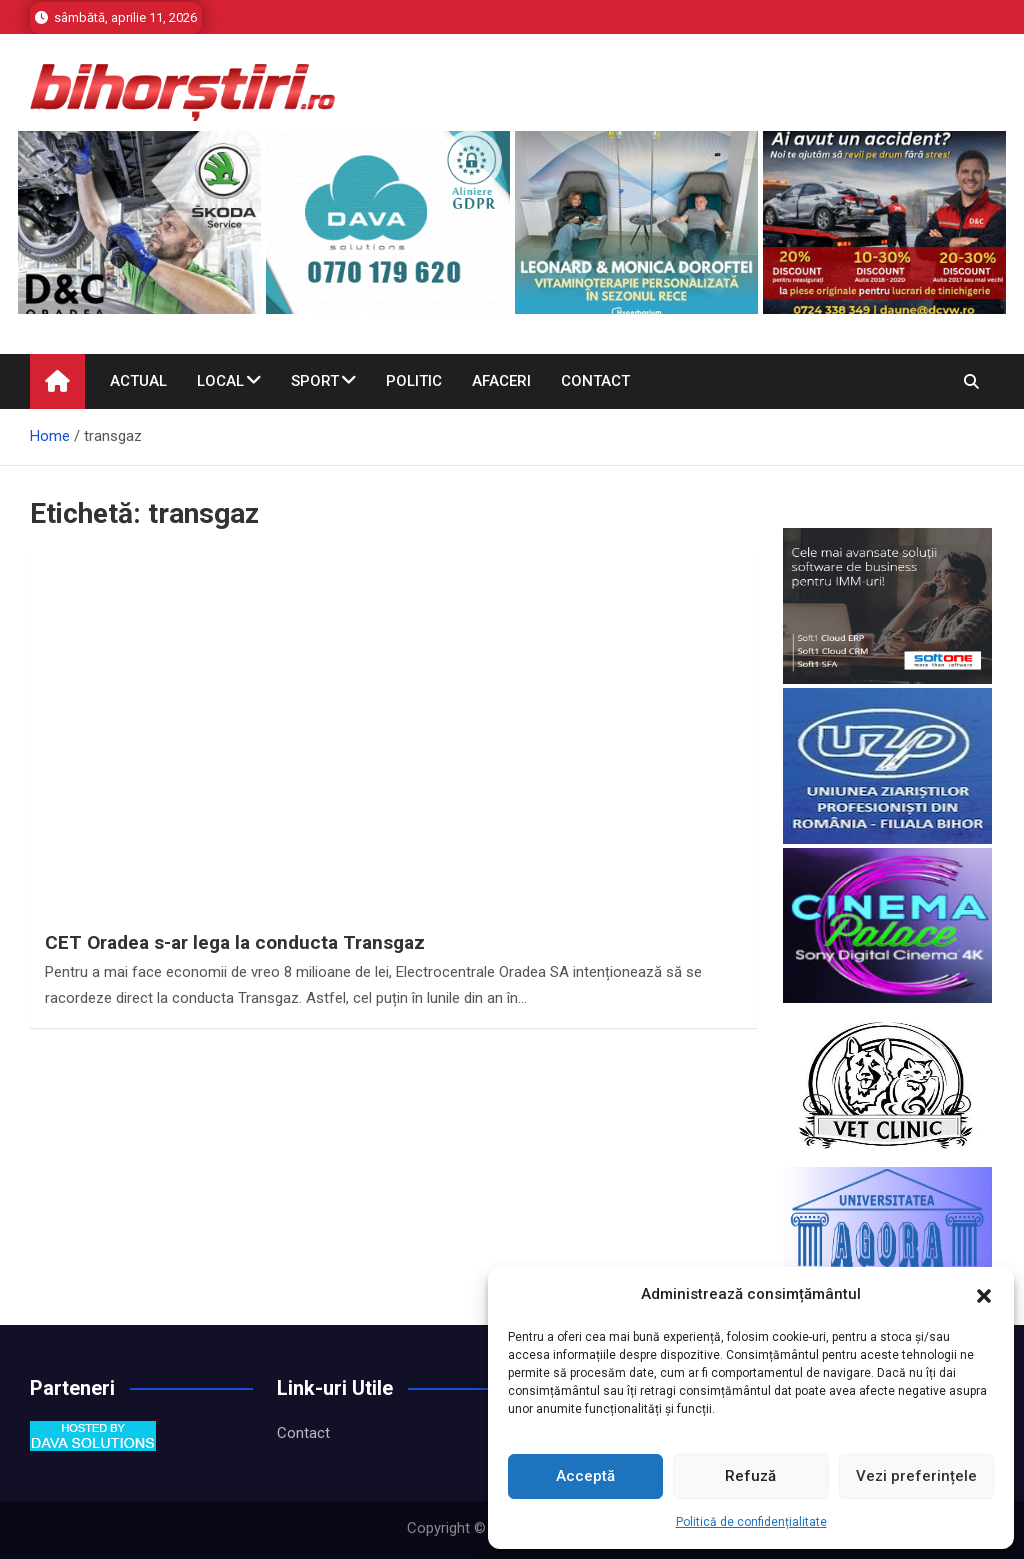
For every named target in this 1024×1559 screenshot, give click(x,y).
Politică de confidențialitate (751, 1522)
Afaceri (501, 381)
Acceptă (585, 1476)
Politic (414, 381)
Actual (138, 381)
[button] (984, 1295)
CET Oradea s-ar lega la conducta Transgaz (235, 942)
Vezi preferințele (916, 1476)
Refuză (750, 1476)
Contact (595, 381)
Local (220, 381)
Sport (315, 381)
